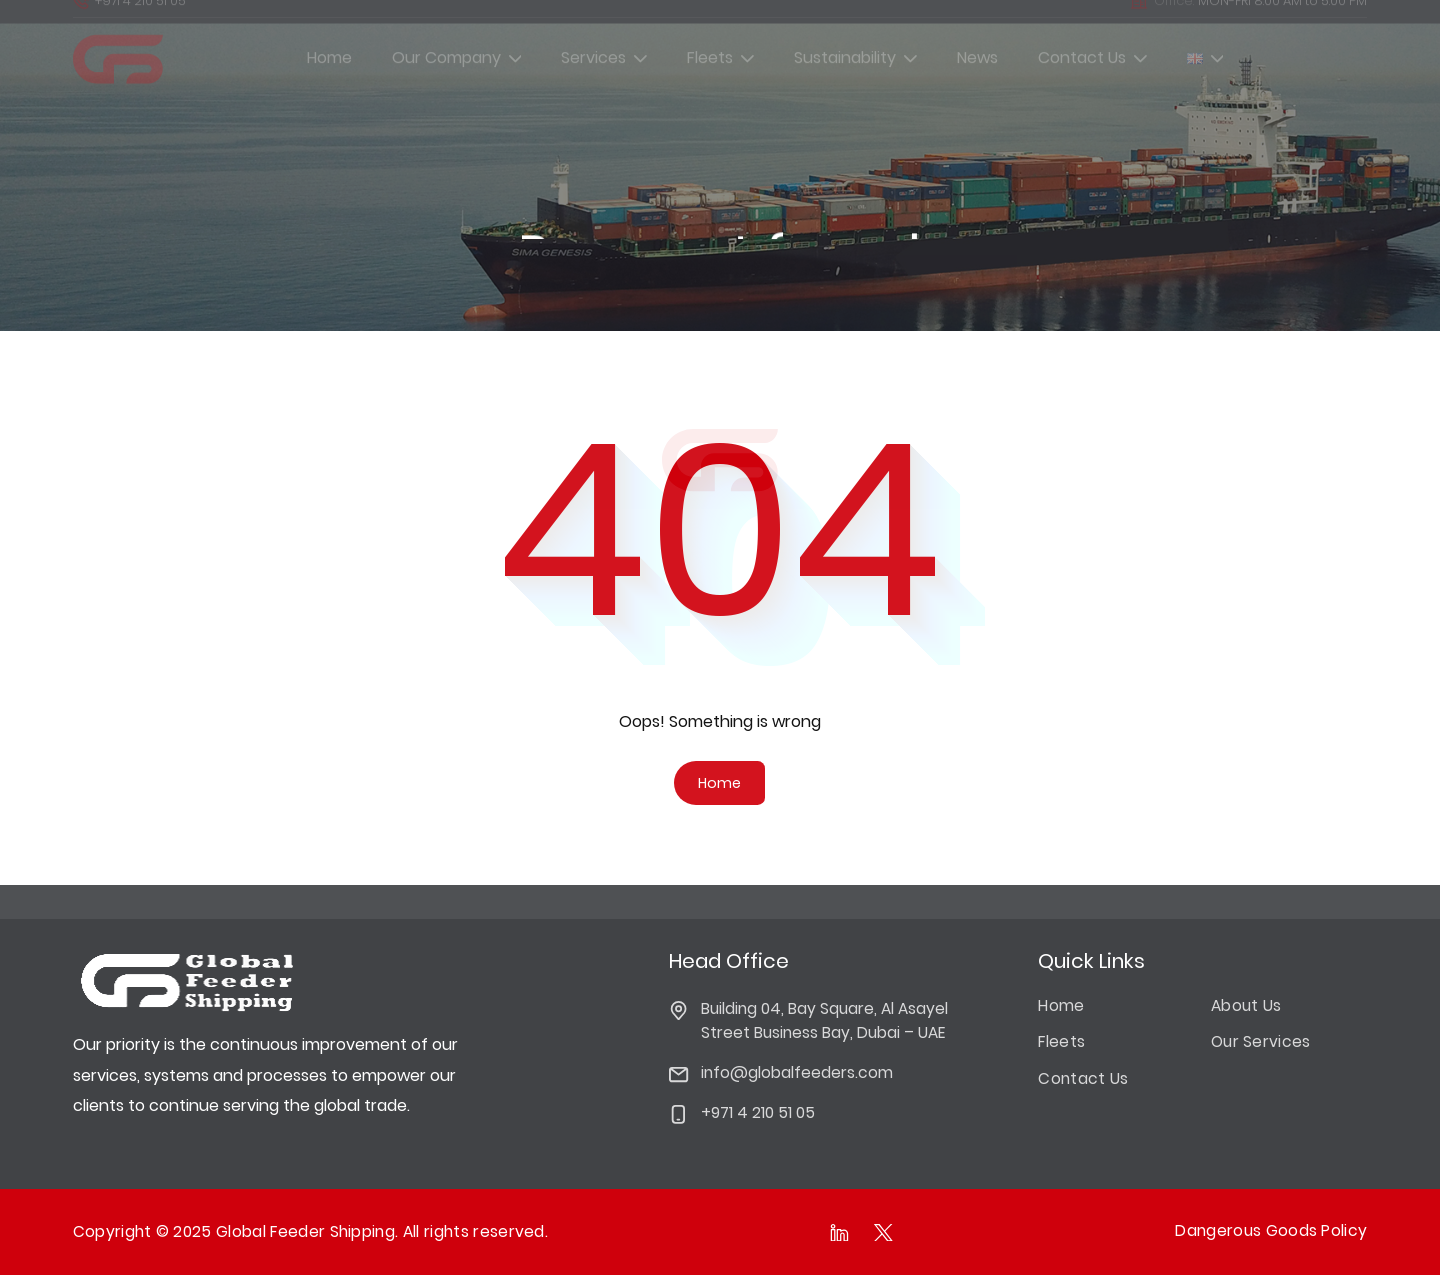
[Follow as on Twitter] (884, 1232)
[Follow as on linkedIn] (840, 1232)
